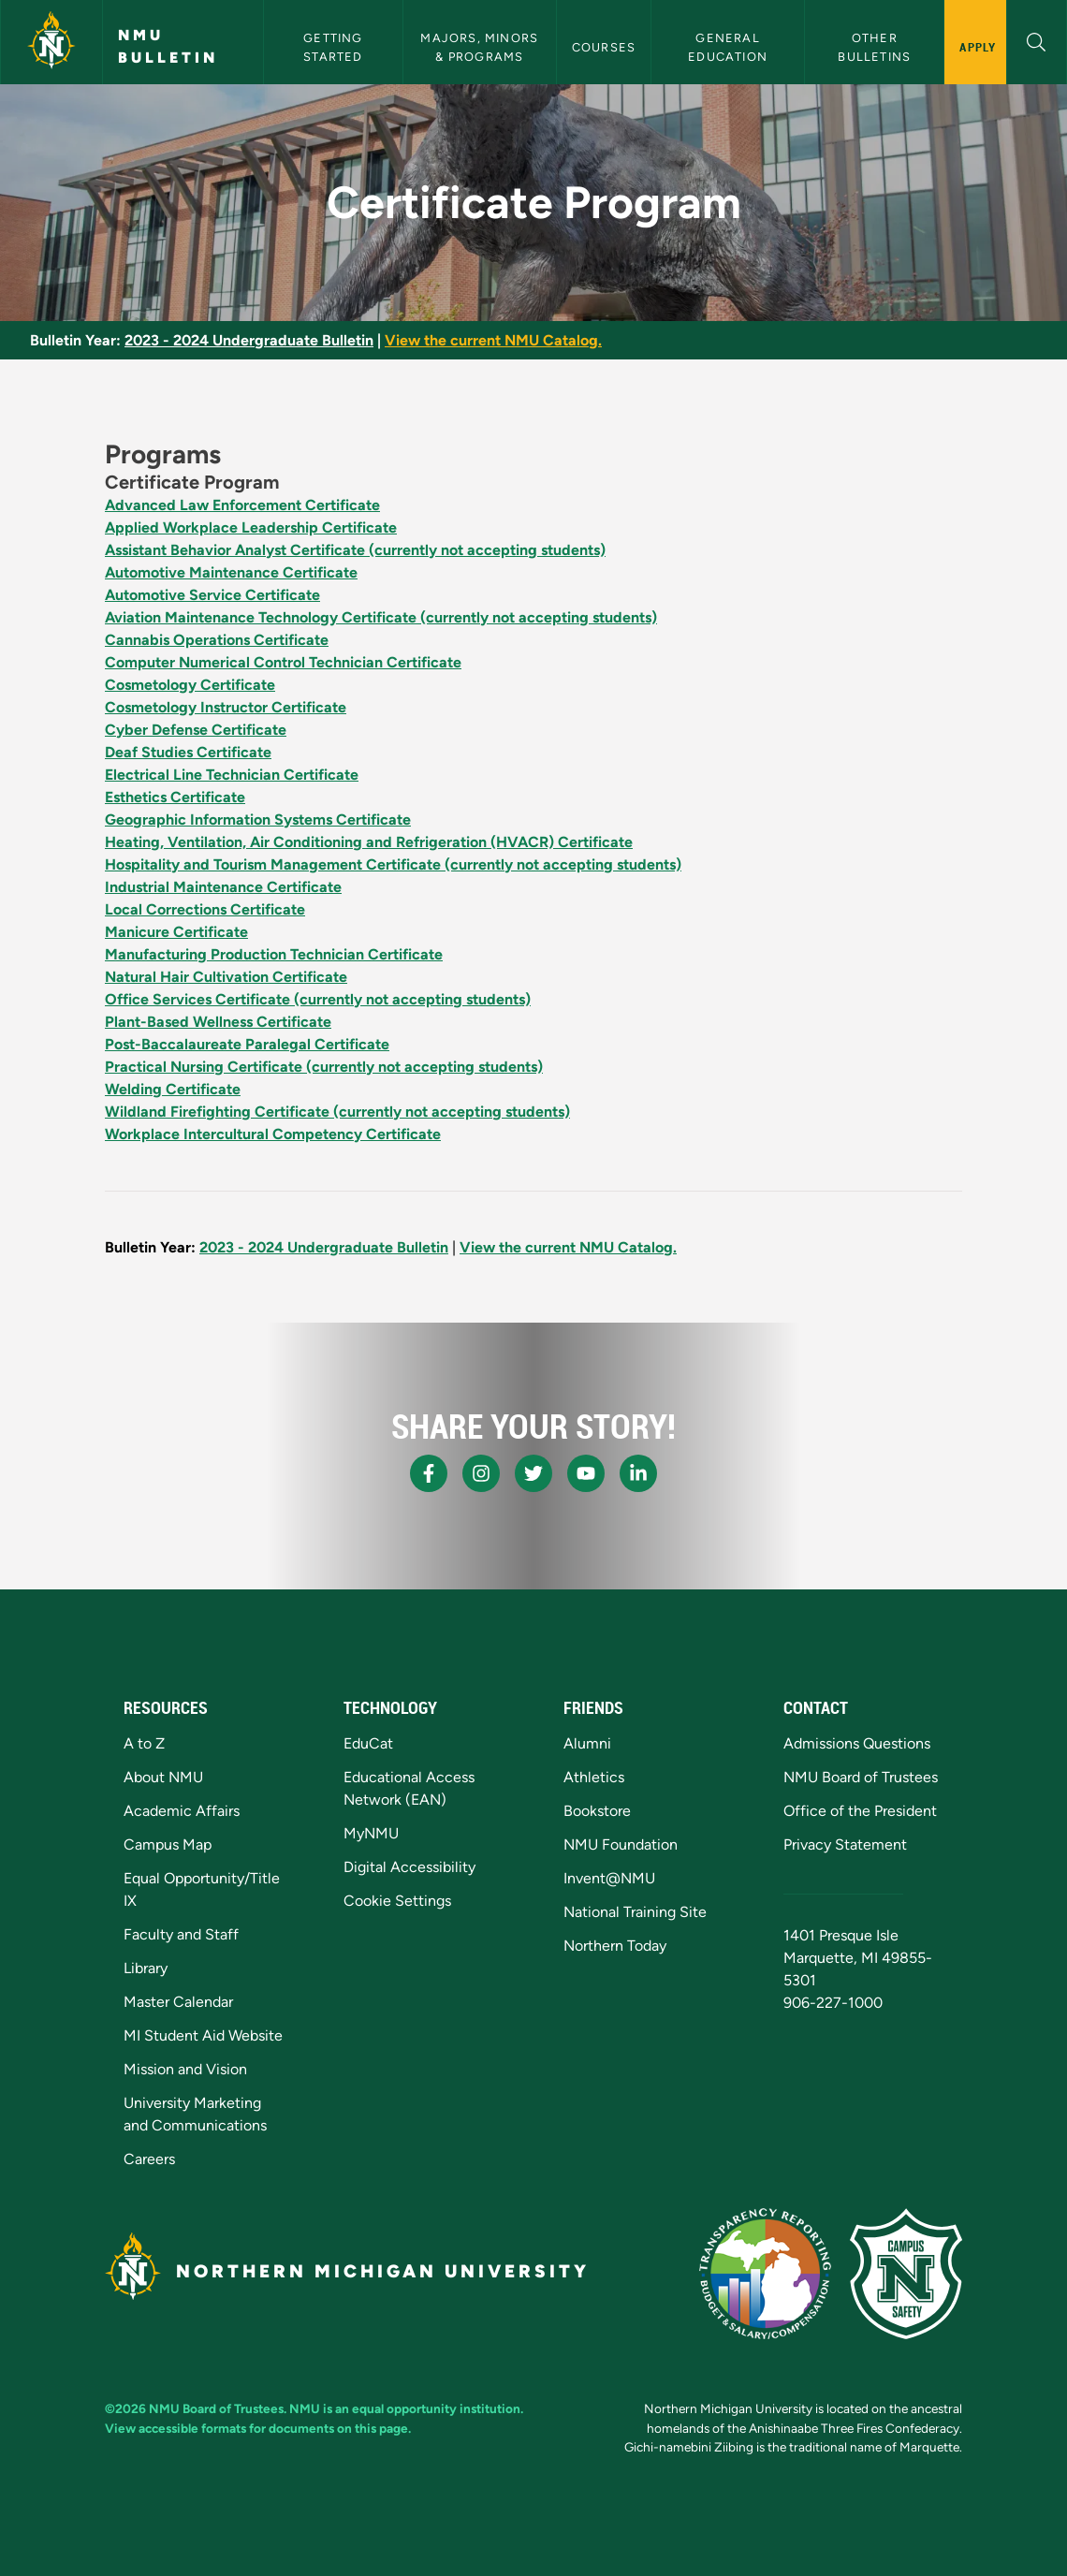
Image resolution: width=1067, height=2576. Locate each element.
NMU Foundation (620, 1844)
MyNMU (371, 1833)
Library (146, 1968)
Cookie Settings (397, 1901)
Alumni (587, 1743)
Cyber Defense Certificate (195, 730)
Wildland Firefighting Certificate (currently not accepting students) (337, 1111)
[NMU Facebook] (428, 1473)
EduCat (368, 1743)
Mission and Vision (185, 2069)
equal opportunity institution (436, 2408)
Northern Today (614, 1945)
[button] (1036, 40)
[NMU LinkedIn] (638, 1473)
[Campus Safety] (906, 2273)
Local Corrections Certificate (205, 909)
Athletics (593, 1777)
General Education (727, 47)
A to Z (144, 1743)
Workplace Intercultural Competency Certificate (273, 1134)
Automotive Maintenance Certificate (231, 572)
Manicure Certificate (176, 932)
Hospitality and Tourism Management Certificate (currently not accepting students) (393, 864)
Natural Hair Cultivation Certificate (226, 977)
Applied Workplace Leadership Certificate (251, 527)
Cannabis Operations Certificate (217, 640)
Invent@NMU (609, 1878)
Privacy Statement (845, 1844)
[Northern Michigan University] (51, 42)
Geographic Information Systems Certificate (258, 819)
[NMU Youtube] (586, 1473)
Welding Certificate (173, 1089)
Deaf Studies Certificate (188, 752)
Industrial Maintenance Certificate (223, 887)
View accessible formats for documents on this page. (258, 2428)
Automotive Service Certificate (212, 595)
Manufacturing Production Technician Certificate (274, 954)
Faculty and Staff (181, 1934)
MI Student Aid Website (203, 2035)
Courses (604, 47)
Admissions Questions (856, 1743)
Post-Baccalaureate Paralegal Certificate (247, 1044)
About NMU (163, 1777)
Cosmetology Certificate (190, 685)
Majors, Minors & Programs (481, 47)
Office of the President (860, 1811)
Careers (149, 2159)
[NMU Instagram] (481, 1473)
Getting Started (335, 47)
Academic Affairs (182, 1811)
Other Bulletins (874, 47)
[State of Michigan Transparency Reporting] (765, 2273)
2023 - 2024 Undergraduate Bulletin (248, 340)
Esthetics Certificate (175, 797)
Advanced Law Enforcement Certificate (242, 505)
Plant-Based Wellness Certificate (218, 1022)
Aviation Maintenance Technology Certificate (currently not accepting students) (381, 617)
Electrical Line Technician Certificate (231, 774)
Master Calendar (178, 2002)
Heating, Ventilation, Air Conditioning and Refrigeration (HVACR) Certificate (369, 842)
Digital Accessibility (409, 1867)
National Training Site (635, 1912)
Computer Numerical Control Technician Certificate (283, 662)
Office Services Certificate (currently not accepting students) (318, 999)
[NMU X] (533, 1473)
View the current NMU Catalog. (493, 340)
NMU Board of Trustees (860, 1777)
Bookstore (597, 1811)
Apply (977, 46)
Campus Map (168, 1844)
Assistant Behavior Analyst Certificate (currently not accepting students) (355, 550)
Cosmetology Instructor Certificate (225, 707)
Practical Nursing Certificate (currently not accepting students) (324, 1067)
